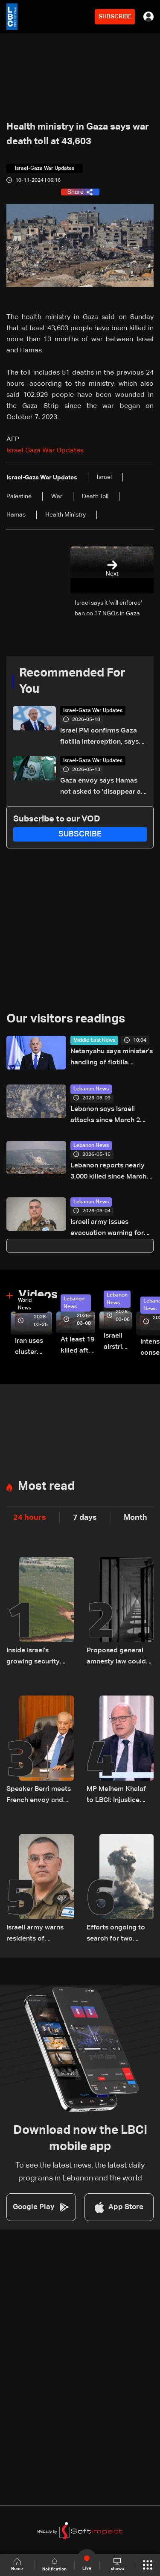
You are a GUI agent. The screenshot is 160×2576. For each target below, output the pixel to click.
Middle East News (94, 1040)
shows (117, 2564)
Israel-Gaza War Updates (92, 710)
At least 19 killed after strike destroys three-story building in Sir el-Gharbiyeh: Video (78, 1346)
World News (25, 1304)
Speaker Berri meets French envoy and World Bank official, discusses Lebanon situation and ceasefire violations (38, 1796)
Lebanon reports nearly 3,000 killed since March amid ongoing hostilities (108, 1172)
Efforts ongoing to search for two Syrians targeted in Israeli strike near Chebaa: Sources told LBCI (117, 1934)
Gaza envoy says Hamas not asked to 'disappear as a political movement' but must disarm (102, 787)
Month (135, 1517)
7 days (85, 1517)
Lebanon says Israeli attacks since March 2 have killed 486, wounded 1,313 (110, 1116)
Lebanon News (91, 1089)
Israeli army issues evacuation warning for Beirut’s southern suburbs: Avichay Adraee (111, 1229)
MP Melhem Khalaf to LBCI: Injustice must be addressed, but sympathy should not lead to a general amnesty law (120, 1796)
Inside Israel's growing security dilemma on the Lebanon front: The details (36, 1657)
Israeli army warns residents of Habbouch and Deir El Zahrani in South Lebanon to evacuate (37, 1934)
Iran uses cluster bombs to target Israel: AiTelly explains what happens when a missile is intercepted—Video (33, 1348)
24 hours (29, 1517)
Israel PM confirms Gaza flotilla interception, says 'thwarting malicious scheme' (99, 737)
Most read (46, 1486)
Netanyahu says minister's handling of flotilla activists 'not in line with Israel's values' (111, 1058)
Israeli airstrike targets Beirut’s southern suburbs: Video (118, 1342)
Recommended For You (72, 681)
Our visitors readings (65, 1019)
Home (17, 2564)
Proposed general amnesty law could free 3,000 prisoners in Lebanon (118, 1657)
